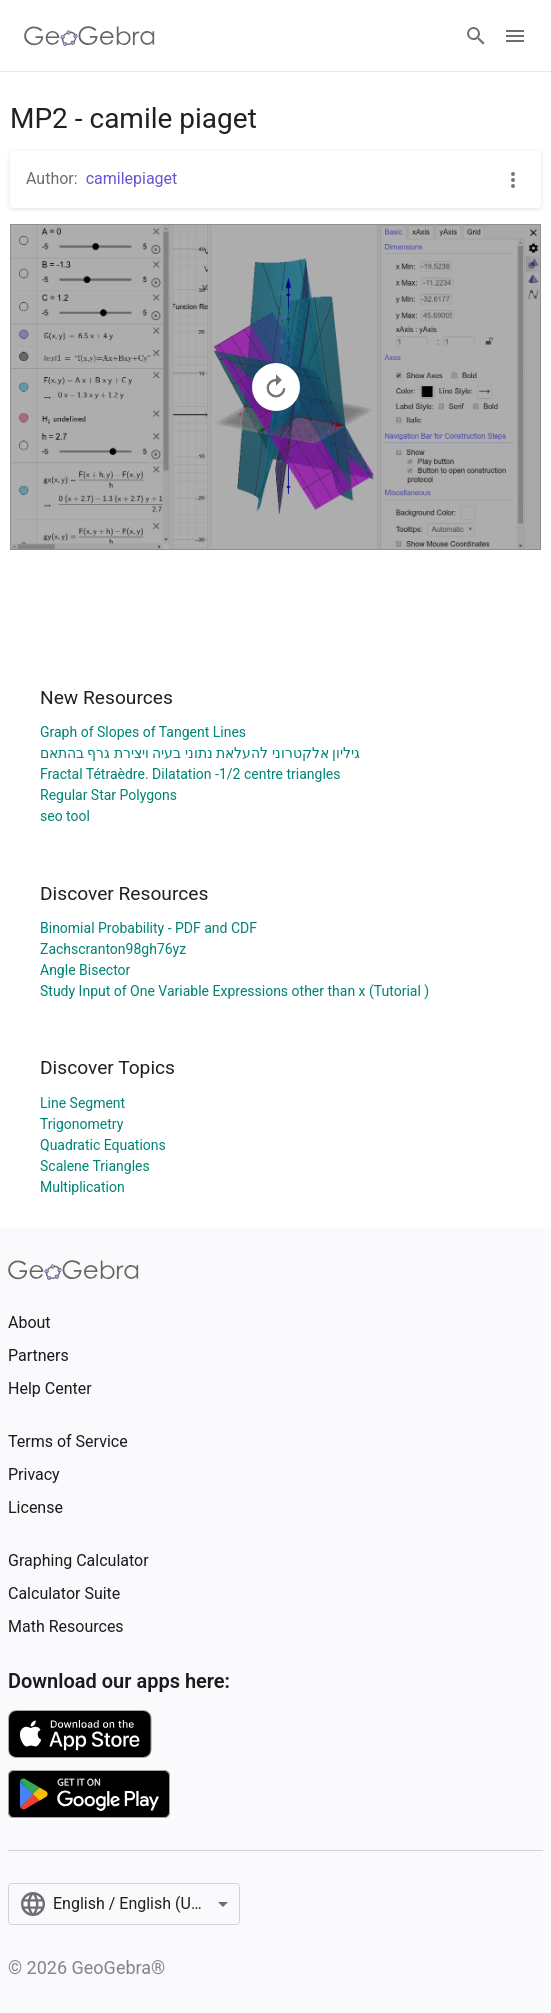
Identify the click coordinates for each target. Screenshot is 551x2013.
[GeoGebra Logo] (89, 36)
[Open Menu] (515, 36)
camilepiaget (132, 178)
